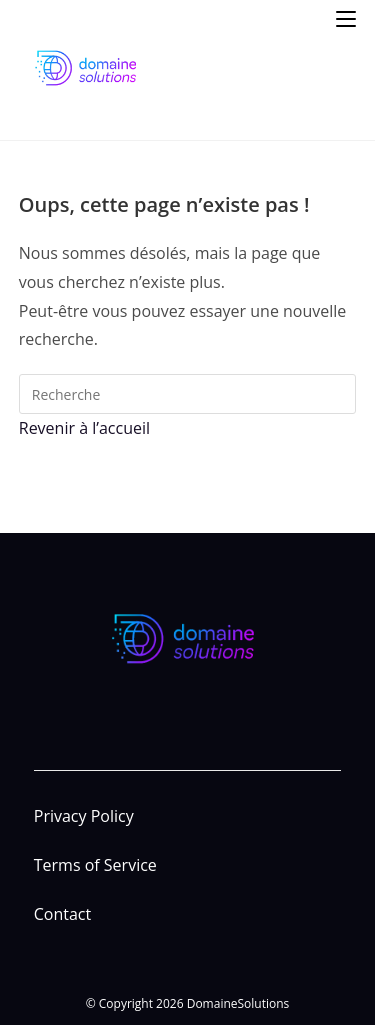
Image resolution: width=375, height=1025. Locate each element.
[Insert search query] (188, 394)
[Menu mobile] (346, 17)
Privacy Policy (84, 816)
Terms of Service (95, 865)
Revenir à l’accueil (84, 428)
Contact (62, 914)
